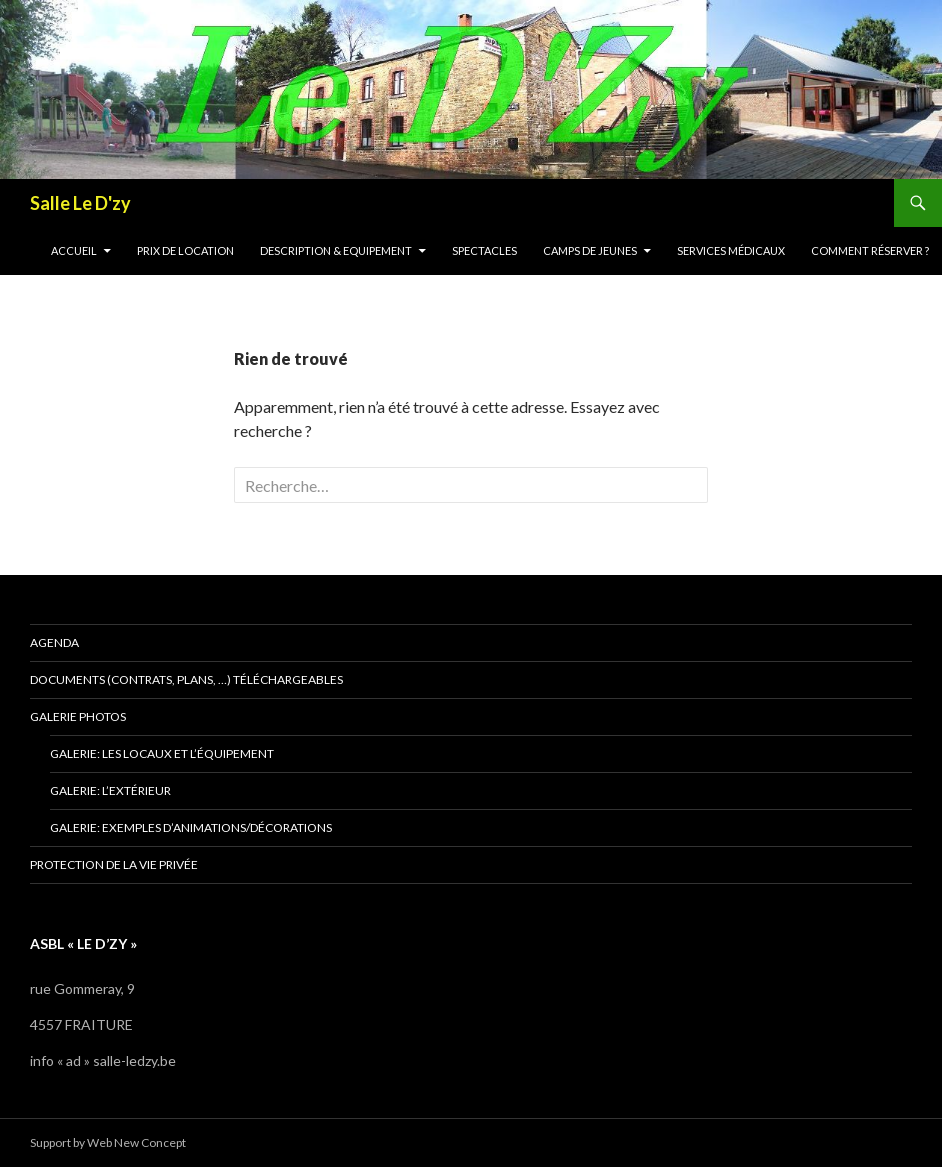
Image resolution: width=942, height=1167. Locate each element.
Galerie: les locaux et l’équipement (162, 753)
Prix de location (185, 250)
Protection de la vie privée (114, 864)
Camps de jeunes (590, 250)
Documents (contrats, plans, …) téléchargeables (186, 679)
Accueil (74, 250)
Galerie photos (78, 716)
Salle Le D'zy (80, 203)
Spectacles (484, 250)
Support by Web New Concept (108, 1142)
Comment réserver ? (870, 250)
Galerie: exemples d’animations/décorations (191, 827)
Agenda (54, 642)
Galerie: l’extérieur (110, 790)
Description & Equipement (336, 250)
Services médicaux (731, 250)
